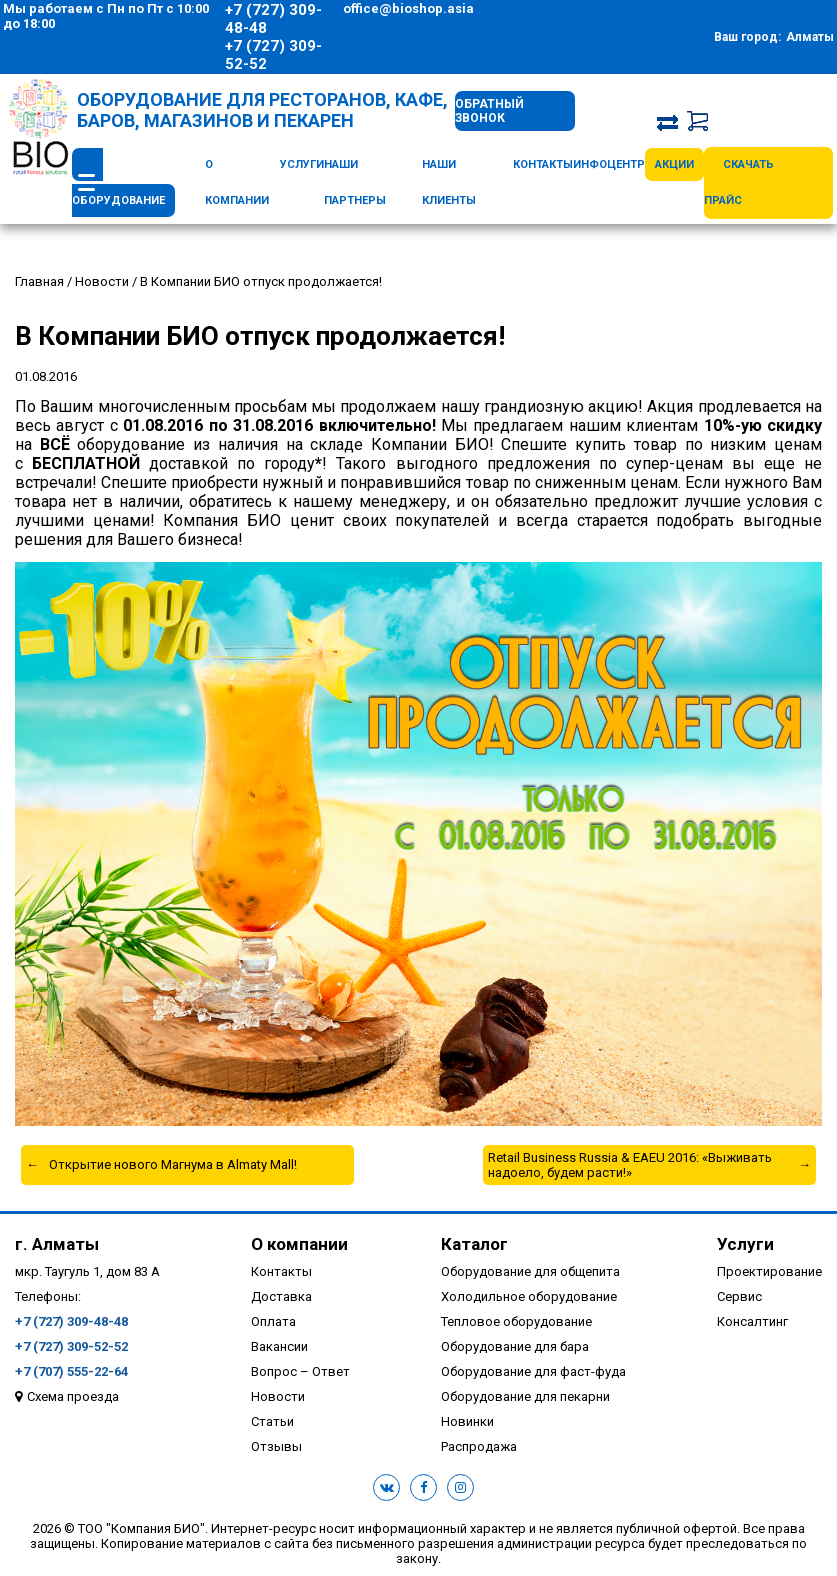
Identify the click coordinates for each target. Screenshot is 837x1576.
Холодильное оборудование (529, 1296)
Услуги (302, 164)
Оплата (273, 1321)
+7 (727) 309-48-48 (273, 19)
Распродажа (479, 1446)
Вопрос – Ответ (300, 1371)
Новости (278, 1396)
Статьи (272, 1421)
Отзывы (276, 1446)
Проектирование (769, 1271)
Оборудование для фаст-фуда (533, 1371)
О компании (299, 1244)
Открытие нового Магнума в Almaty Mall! (173, 1164)
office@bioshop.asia (408, 8)
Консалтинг (752, 1321)
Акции (674, 164)
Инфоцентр (609, 164)
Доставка (281, 1296)
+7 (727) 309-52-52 (273, 55)
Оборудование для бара (515, 1346)
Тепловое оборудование (516, 1321)
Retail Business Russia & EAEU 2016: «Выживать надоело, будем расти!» (630, 1165)
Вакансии (279, 1346)
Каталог (474, 1244)
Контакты (543, 164)
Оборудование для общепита (530, 1271)
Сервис (739, 1296)
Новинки (467, 1421)
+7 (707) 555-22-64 (71, 1371)
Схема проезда (73, 1396)
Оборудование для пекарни (525, 1396)
